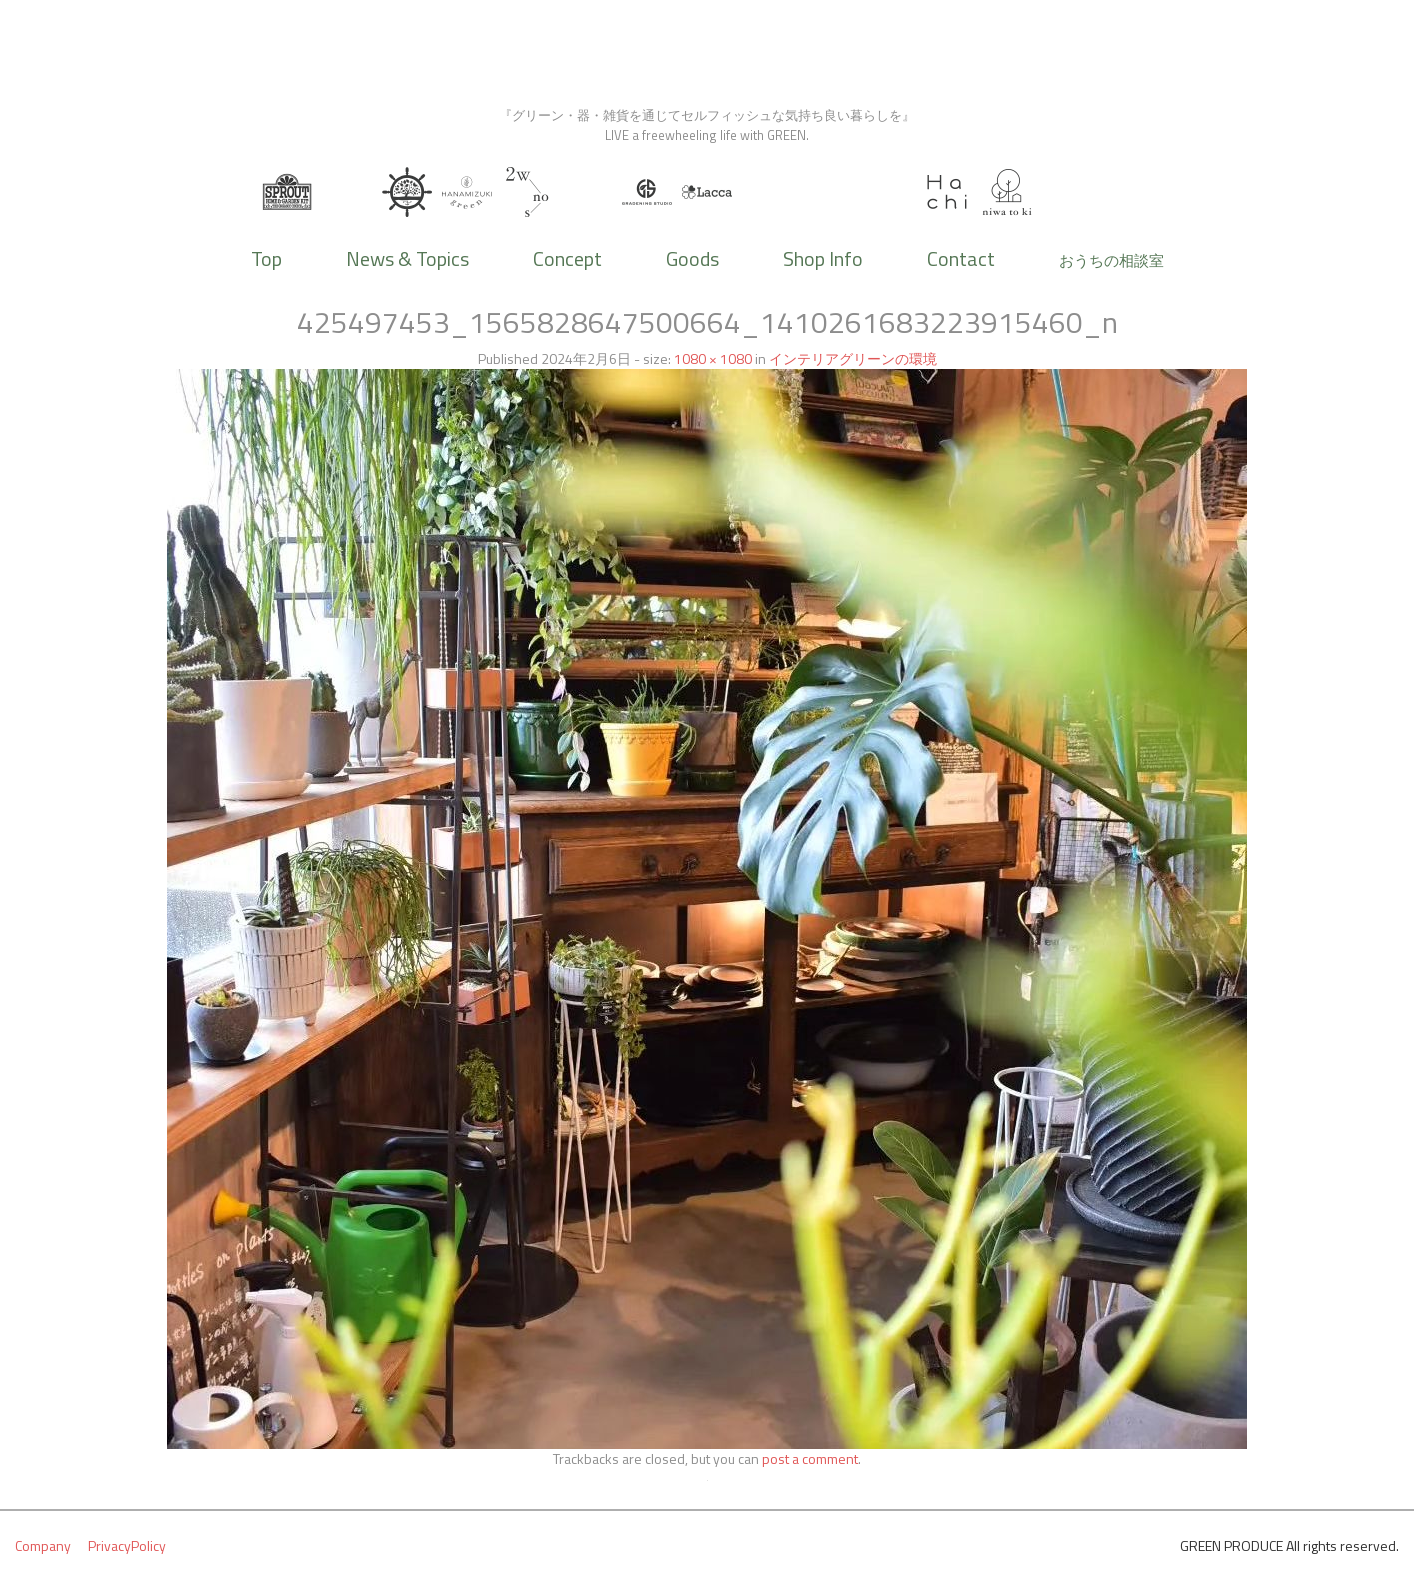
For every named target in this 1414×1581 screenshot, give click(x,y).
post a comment (810, 1458)
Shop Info (823, 258)
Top (266, 258)
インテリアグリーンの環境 (853, 358)
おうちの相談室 (1111, 260)
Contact (961, 258)
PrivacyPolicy (127, 1545)
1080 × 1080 (713, 358)
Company (43, 1545)
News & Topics (407, 258)
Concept (567, 258)
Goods (692, 258)
